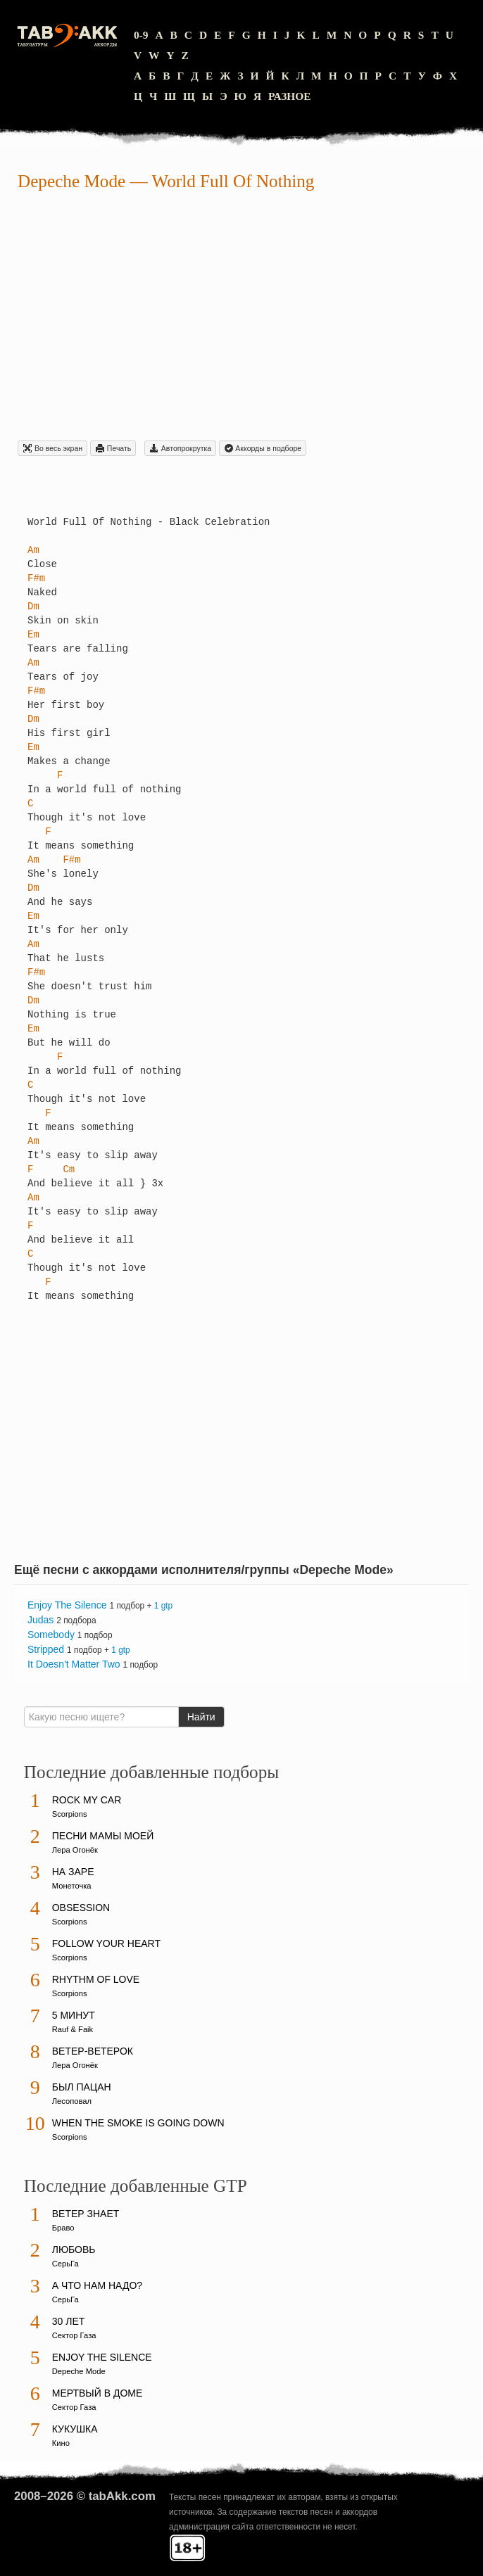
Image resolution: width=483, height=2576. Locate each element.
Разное (289, 96)
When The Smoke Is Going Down (138, 2122)
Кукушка (75, 2429)
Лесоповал (72, 2101)
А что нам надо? (97, 2285)
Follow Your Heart (106, 1943)
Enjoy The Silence (67, 1605)
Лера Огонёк (75, 1850)
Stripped (45, 1649)
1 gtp (163, 1606)
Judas (40, 1619)
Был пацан (81, 2087)
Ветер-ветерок (92, 2051)
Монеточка (72, 1886)
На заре (73, 1871)
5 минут (73, 2015)
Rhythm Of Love (95, 1979)
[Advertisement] (241, 318)
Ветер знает (86, 2213)
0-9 (141, 35)
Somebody (51, 1634)
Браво (63, 2227)
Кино (61, 2443)
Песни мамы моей (102, 1835)
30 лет (68, 2321)
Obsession (81, 1907)
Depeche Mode (71, 181)
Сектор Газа (74, 2335)
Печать (113, 448)
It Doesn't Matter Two (73, 1664)
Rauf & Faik (72, 2029)
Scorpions (69, 1814)
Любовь (74, 2249)
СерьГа (65, 2263)
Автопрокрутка (180, 448)
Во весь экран (52, 448)
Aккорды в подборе (262, 448)
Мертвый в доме (97, 2393)
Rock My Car (87, 1800)
